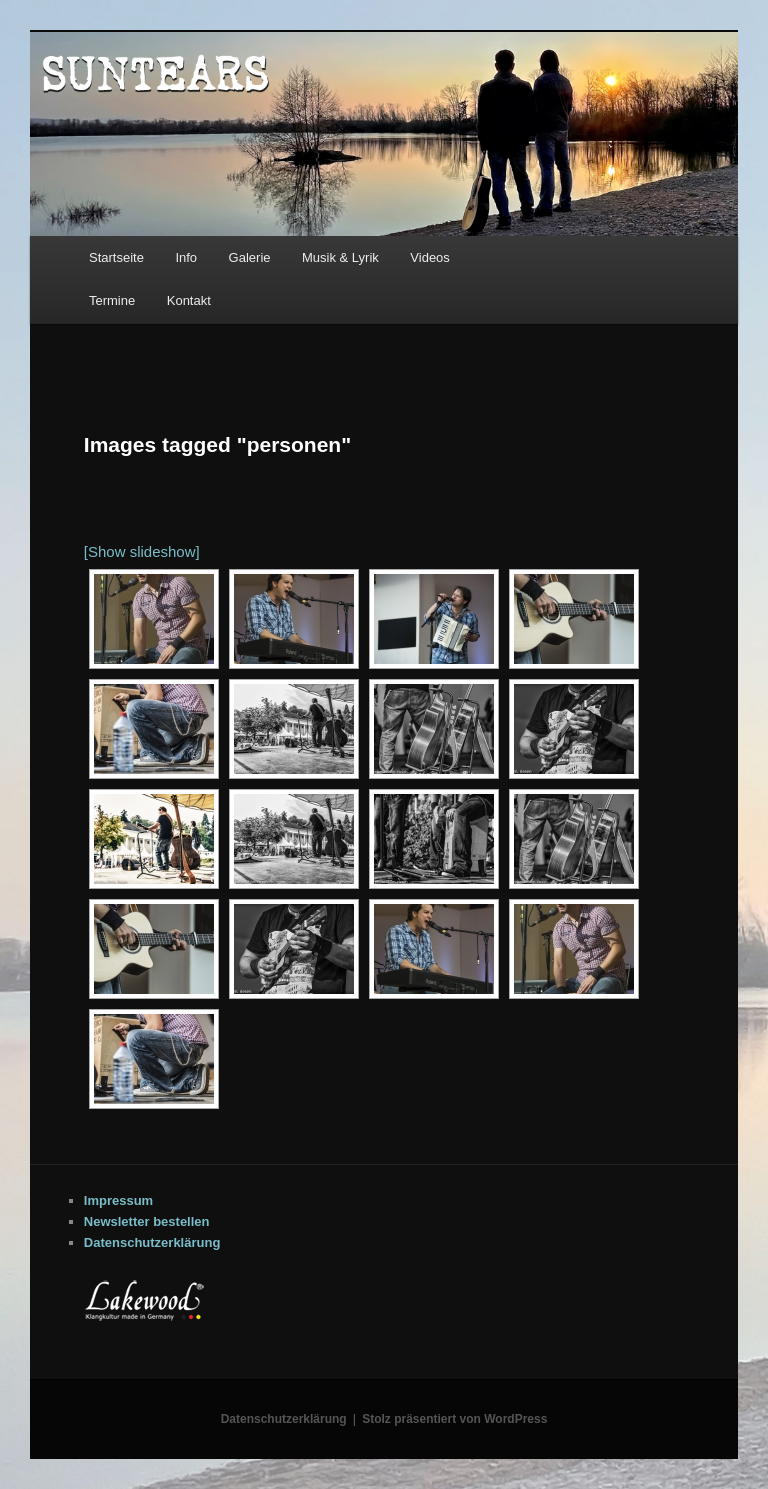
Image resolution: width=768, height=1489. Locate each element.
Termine (112, 300)
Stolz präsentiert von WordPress (454, 1419)
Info (186, 257)
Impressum (118, 1200)
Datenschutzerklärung (152, 1242)
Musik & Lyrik (340, 257)
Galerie (250, 257)
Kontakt (189, 300)
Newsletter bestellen (147, 1221)
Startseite (116, 257)
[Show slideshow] (142, 551)
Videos (430, 257)
